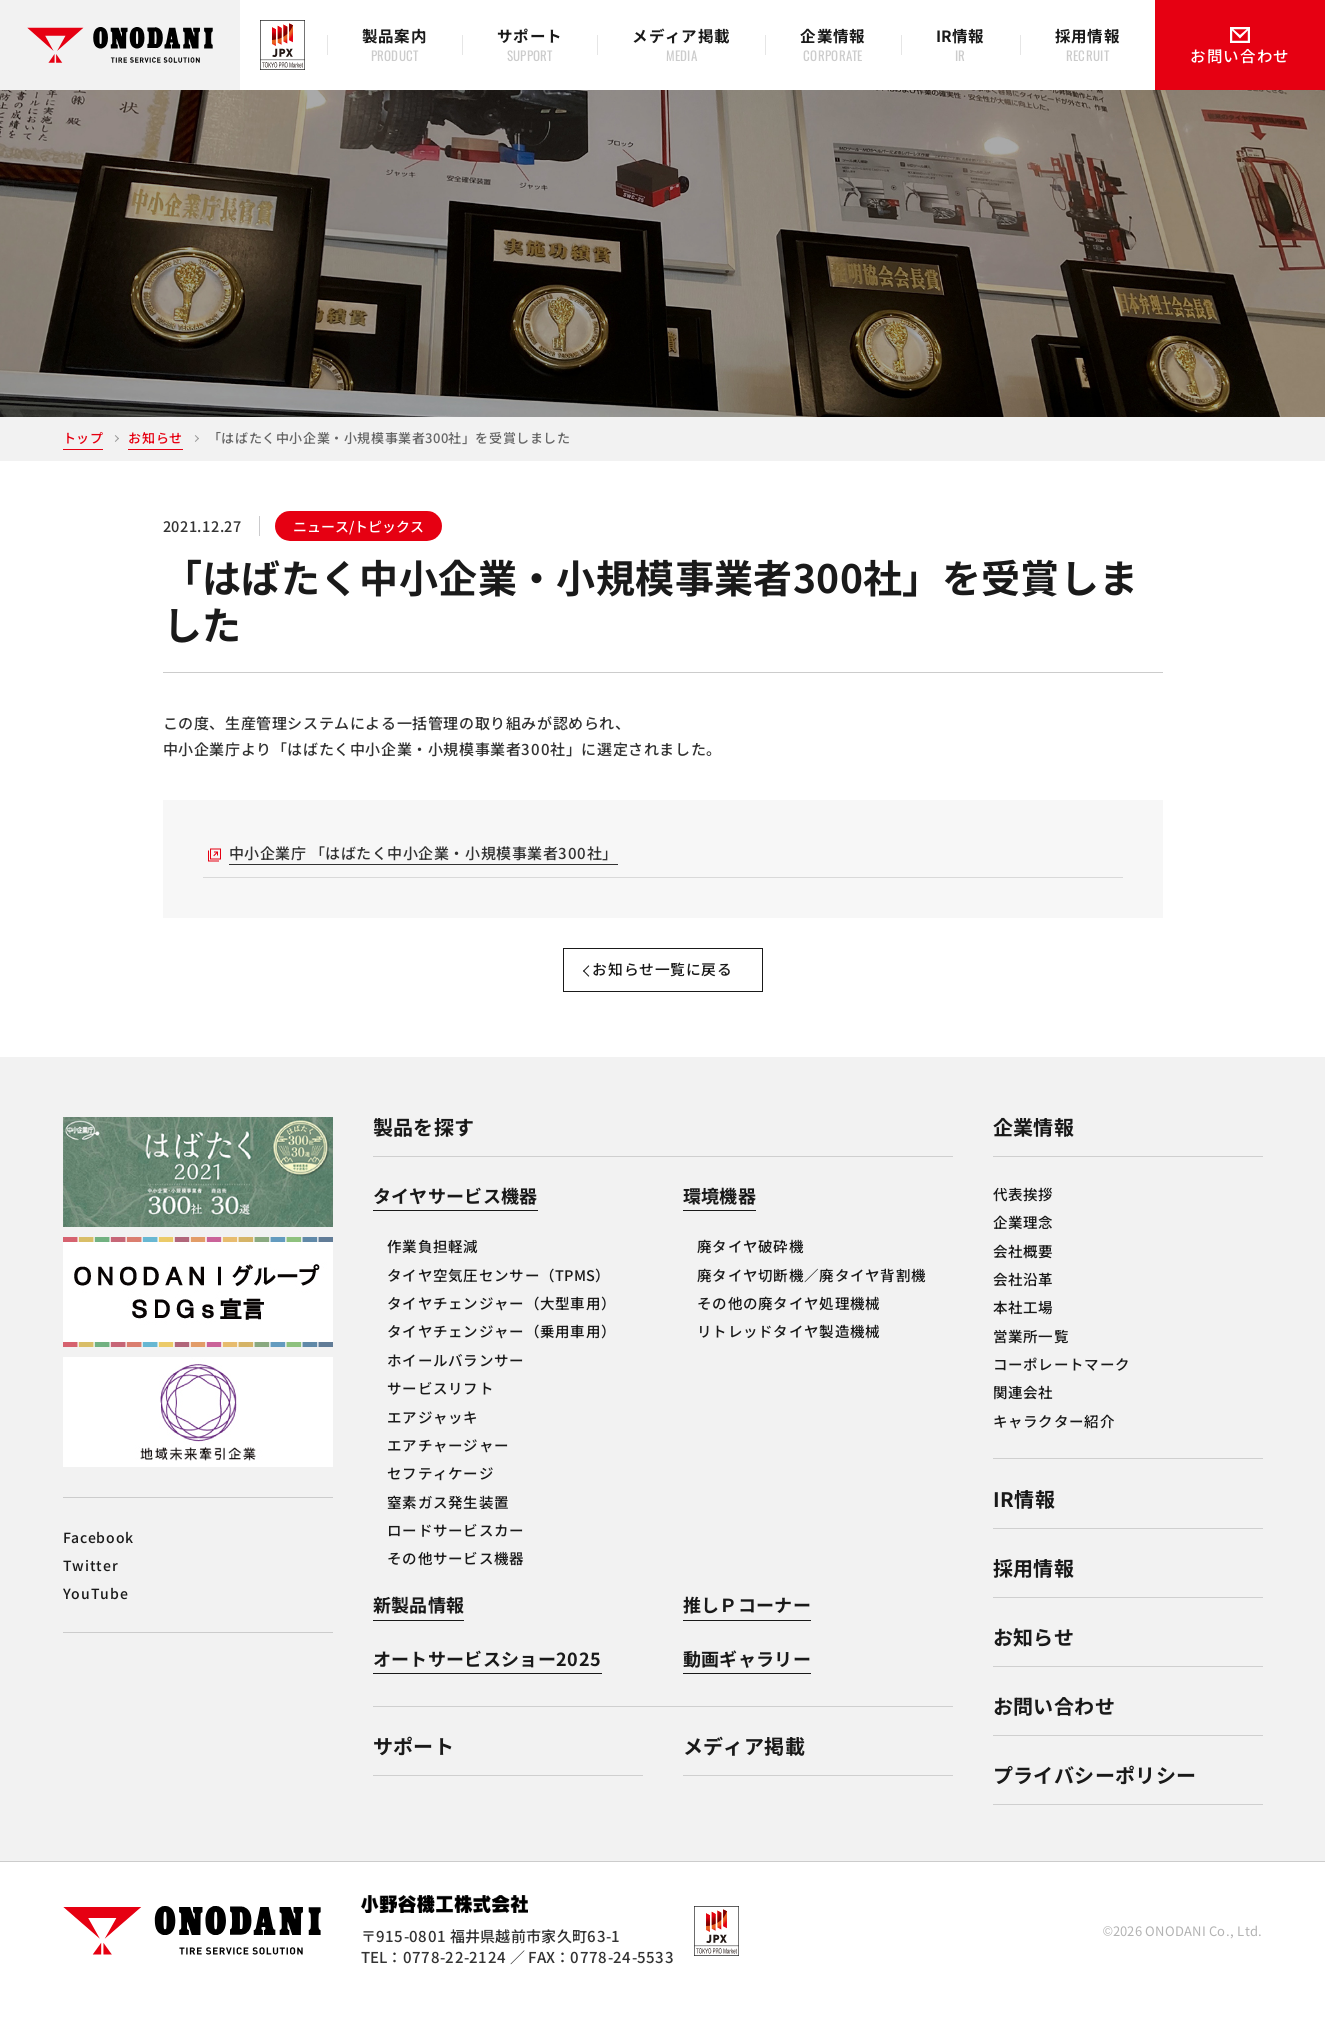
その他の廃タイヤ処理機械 (788, 1323)
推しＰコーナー (747, 1626)
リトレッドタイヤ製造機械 (788, 1352)
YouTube (96, 1614)
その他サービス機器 (456, 1579)
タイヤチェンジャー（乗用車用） (501, 1352)
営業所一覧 (1031, 1356)
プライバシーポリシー (1095, 1795)
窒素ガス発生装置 (448, 1522)
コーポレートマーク (1062, 1384)
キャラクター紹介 (1054, 1441)
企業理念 (1023, 1242)
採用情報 (1034, 1588)
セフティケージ (440, 1494)
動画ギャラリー (747, 1679)
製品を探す (424, 1147)
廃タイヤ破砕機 (750, 1267)
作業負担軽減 (433, 1267)
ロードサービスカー (456, 1550)
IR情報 (1024, 1519)
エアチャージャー (448, 1465)
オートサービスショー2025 (487, 1679)
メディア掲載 (744, 1767)
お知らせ (155, 437)
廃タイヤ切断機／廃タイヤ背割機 (811, 1295)
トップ (83, 437)
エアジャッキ (433, 1437)
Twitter (91, 1586)
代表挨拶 (1023, 1214)
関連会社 (1023, 1413)
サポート (414, 1767)
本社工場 (1023, 1328)
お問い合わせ (1054, 1726)
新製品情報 (419, 1626)
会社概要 (1023, 1271)
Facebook (99, 1558)
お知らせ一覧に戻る (662, 988)
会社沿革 (1023, 1299)
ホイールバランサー (456, 1380)
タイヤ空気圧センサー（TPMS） (499, 1295)
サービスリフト (440, 1408)
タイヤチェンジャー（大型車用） (501, 1323)
